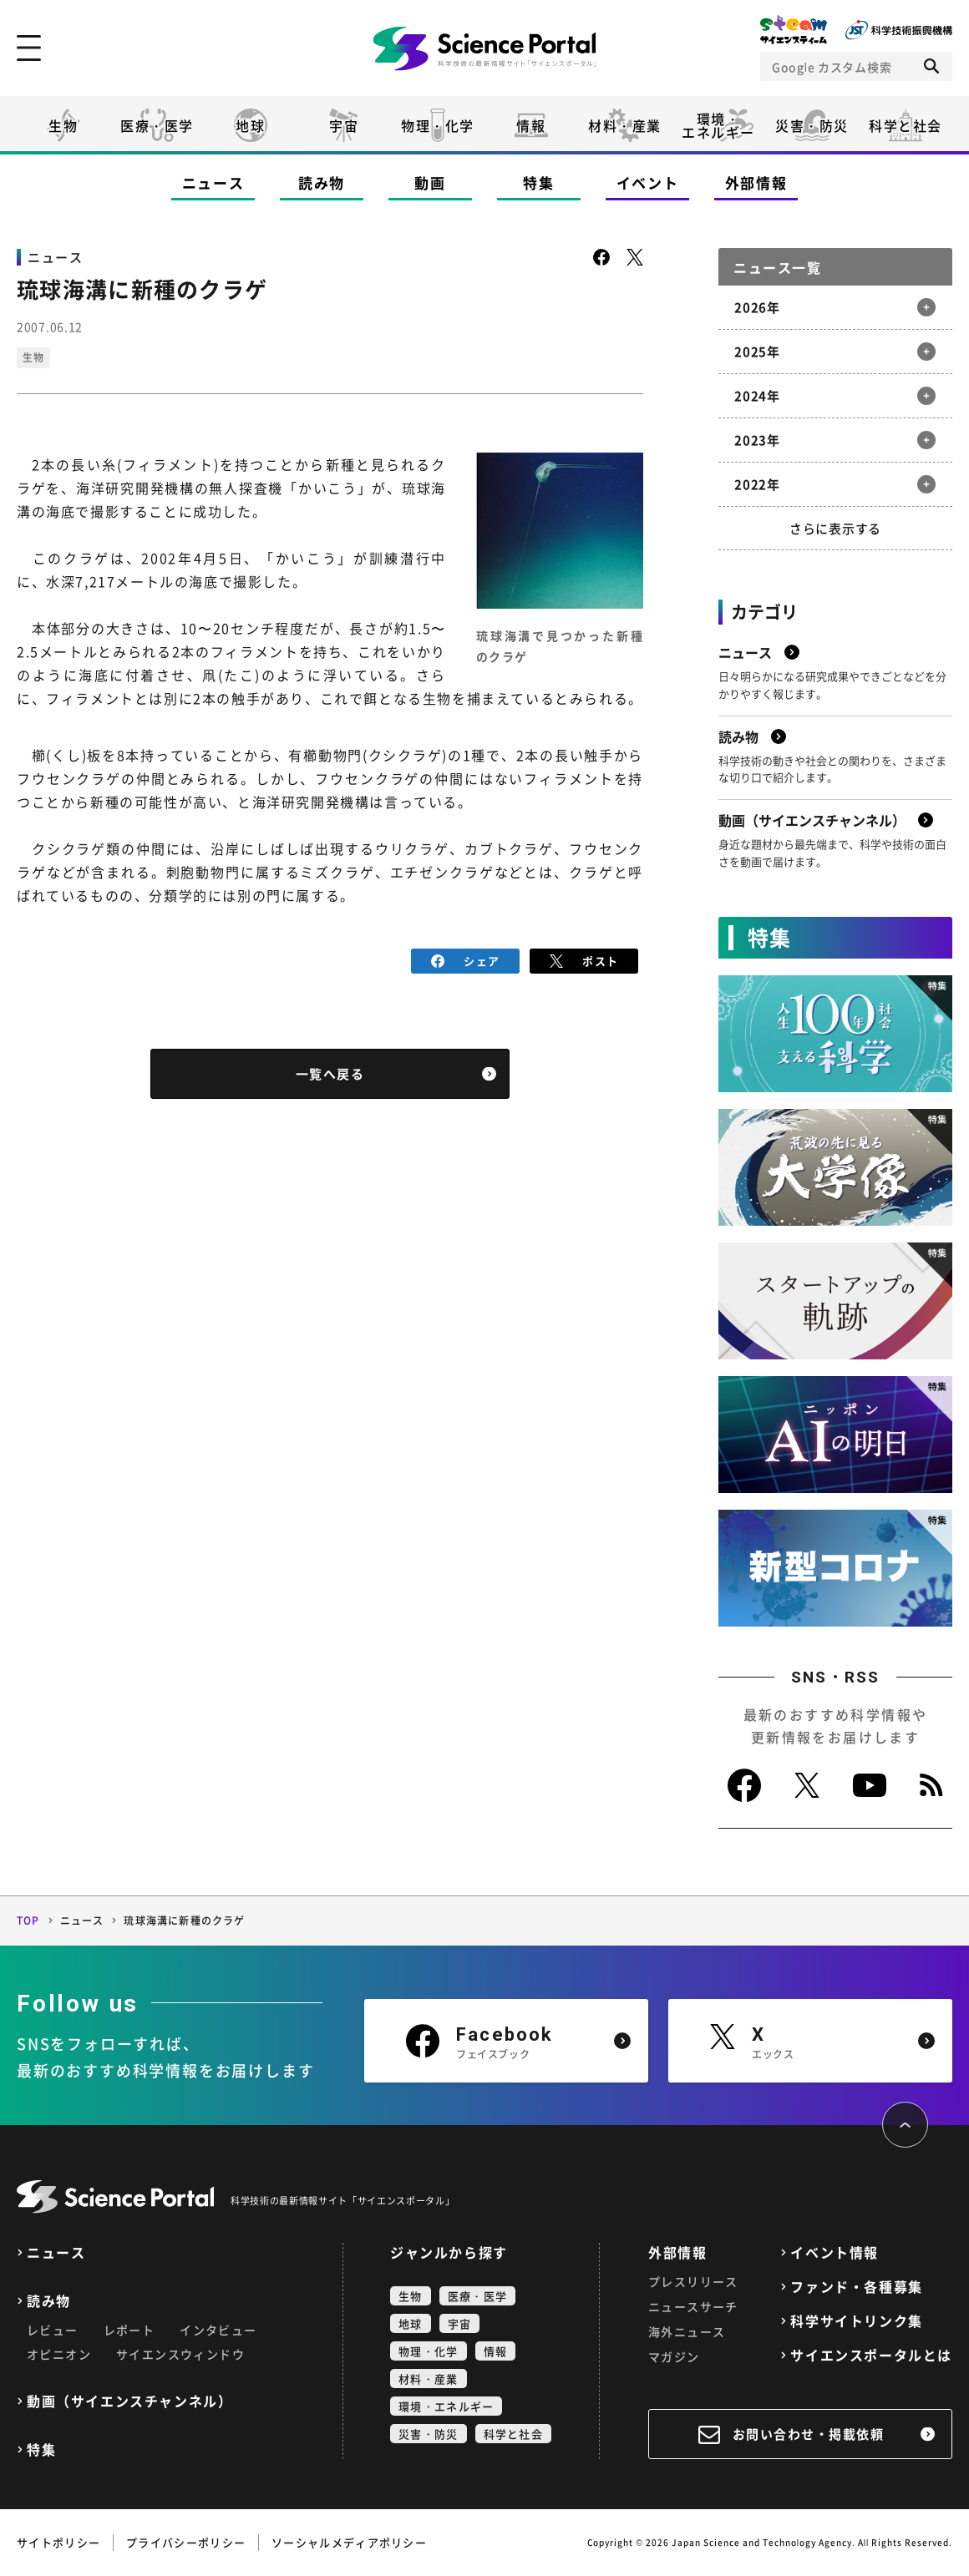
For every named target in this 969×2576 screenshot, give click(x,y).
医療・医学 (157, 125)
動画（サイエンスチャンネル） (129, 2401)
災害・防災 (812, 125)
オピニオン (59, 2354)
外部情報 (756, 182)
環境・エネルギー (446, 2406)
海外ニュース (686, 2331)
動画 (429, 182)
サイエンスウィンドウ (180, 2354)
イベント (647, 182)
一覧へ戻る (330, 1074)
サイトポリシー (58, 2542)
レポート (129, 2329)
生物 (63, 125)
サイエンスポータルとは (871, 2355)
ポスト (584, 961)
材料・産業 (625, 125)
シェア (465, 961)
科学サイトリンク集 (856, 2321)
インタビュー (218, 2329)
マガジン (674, 2356)
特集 (538, 182)
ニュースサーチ (693, 2306)
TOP (28, 1920)
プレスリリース (693, 2281)
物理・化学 (437, 125)
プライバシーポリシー (186, 2542)
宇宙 (343, 125)
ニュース (213, 182)
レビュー (53, 2329)
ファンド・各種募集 (856, 2286)
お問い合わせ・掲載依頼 (809, 2434)
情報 (530, 125)
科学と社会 (905, 125)
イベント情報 (834, 2252)
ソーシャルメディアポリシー (349, 2542)
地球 (250, 125)
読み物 (321, 182)
